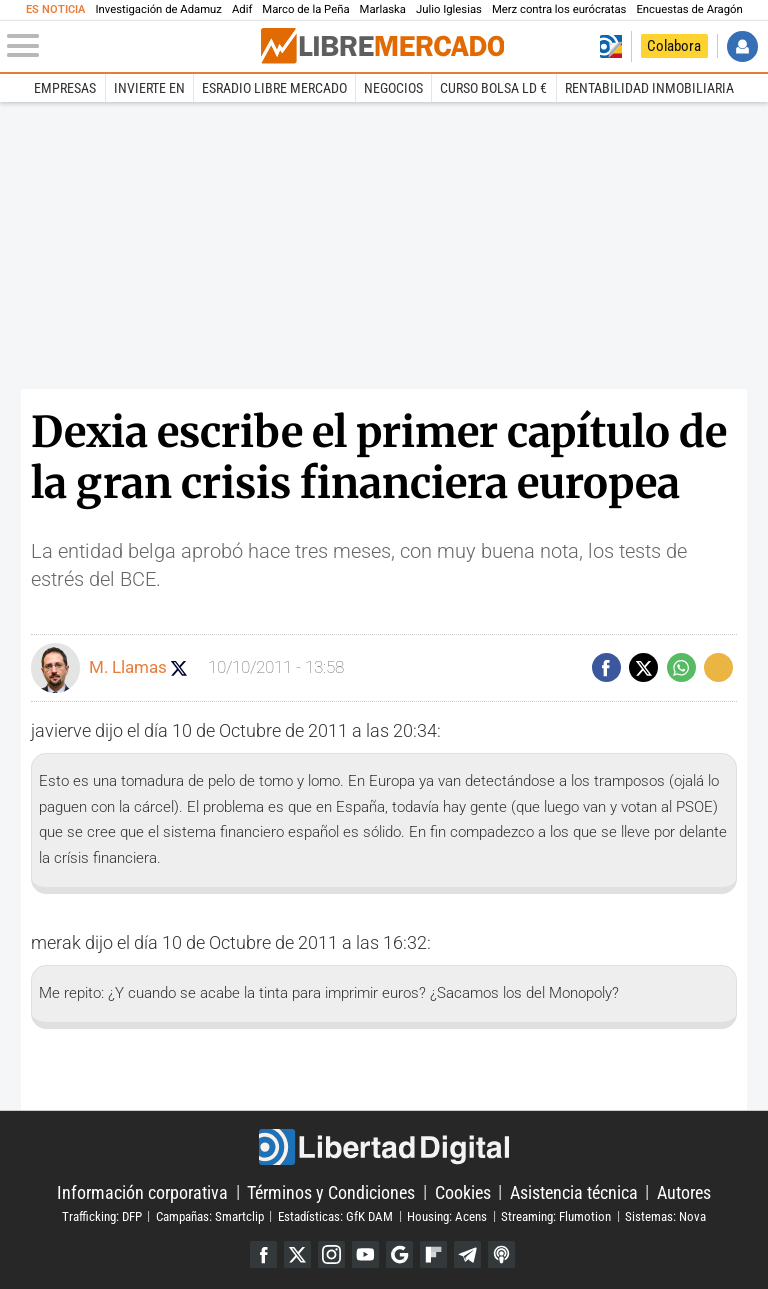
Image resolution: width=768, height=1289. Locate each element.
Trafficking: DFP (102, 1215)
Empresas (65, 88)
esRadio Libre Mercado (274, 88)
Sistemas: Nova (665, 1215)
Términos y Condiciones (331, 1191)
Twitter (297, 1254)
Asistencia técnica (574, 1191)
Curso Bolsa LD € (493, 88)
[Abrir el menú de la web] (132, 46)
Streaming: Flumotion (556, 1215)
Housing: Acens (447, 1215)
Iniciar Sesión (742, 46)
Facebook (263, 1254)
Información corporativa (142, 1191)
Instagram (331, 1254)
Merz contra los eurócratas (559, 9)
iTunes (501, 1254)
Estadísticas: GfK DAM (335, 1215)
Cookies (463, 1191)
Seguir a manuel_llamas (179, 668)
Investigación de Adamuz (159, 9)
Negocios (393, 88)
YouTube (365, 1254)
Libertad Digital (383, 1147)
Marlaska (383, 9)
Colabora (674, 46)
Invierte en (149, 88)
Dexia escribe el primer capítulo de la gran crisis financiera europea (379, 457)
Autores (684, 1191)
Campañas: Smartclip (210, 1215)
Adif (242, 9)
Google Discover (399, 1254)
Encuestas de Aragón (689, 9)
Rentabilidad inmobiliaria (649, 88)
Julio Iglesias (449, 9)
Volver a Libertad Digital (610, 46)
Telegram (467, 1254)
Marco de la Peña (305, 9)
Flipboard (433, 1254)
